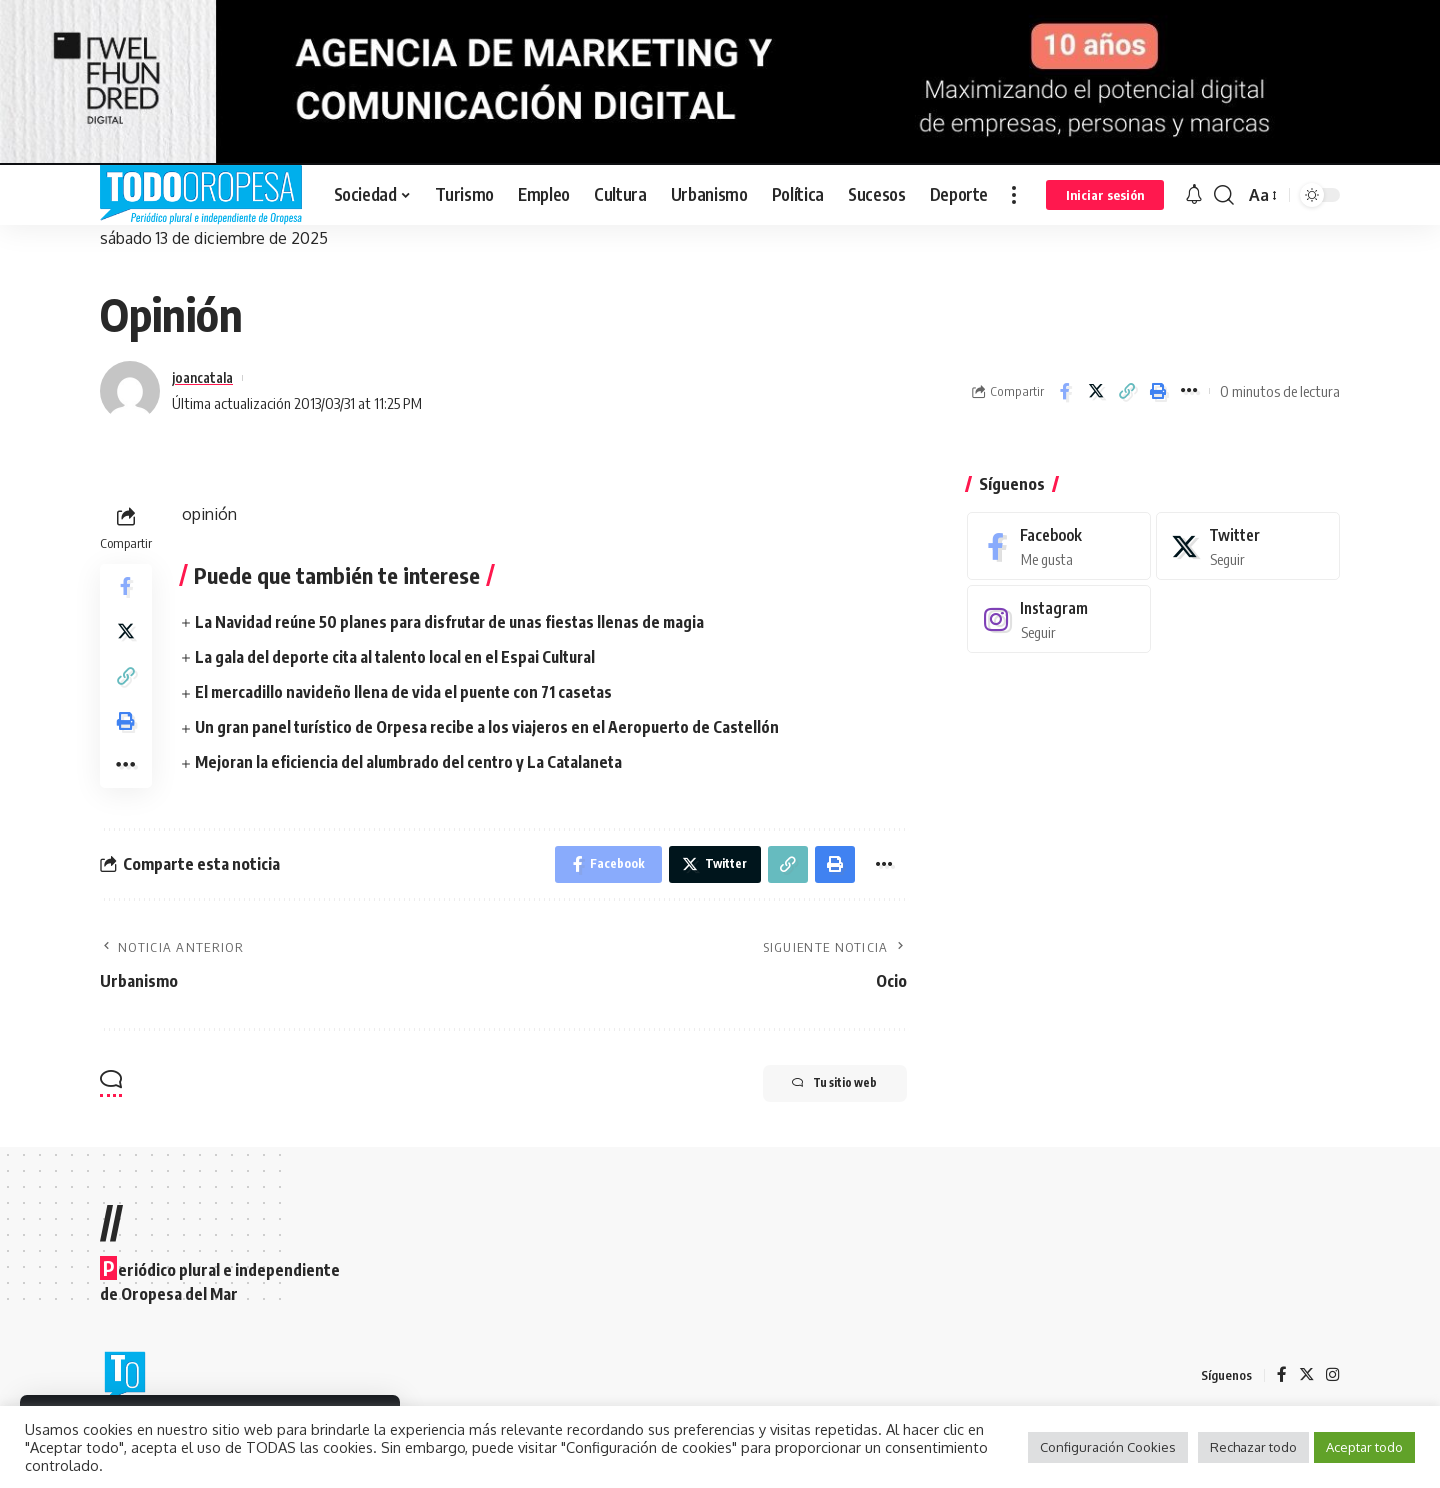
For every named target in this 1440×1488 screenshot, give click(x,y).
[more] (1014, 195)
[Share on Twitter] (1096, 391)
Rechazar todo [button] (1253, 1447)
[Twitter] (1248, 531)
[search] (1224, 195)
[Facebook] (1059, 531)
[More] (1189, 391)
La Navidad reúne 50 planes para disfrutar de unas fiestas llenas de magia (455, 622)
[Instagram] (1059, 605)
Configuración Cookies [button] (1108, 1447)
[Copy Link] (1127, 391)
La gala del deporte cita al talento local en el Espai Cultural (399, 657)
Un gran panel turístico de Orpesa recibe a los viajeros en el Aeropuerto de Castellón (494, 727)
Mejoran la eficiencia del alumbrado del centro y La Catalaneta (412, 762)
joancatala (206, 377)
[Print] (1158, 391)
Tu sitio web (822, 1104)
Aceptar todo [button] (1364, 1447)
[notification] (1194, 195)
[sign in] (1105, 195)
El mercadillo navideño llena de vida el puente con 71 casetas (406, 692)
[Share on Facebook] (1065, 391)
